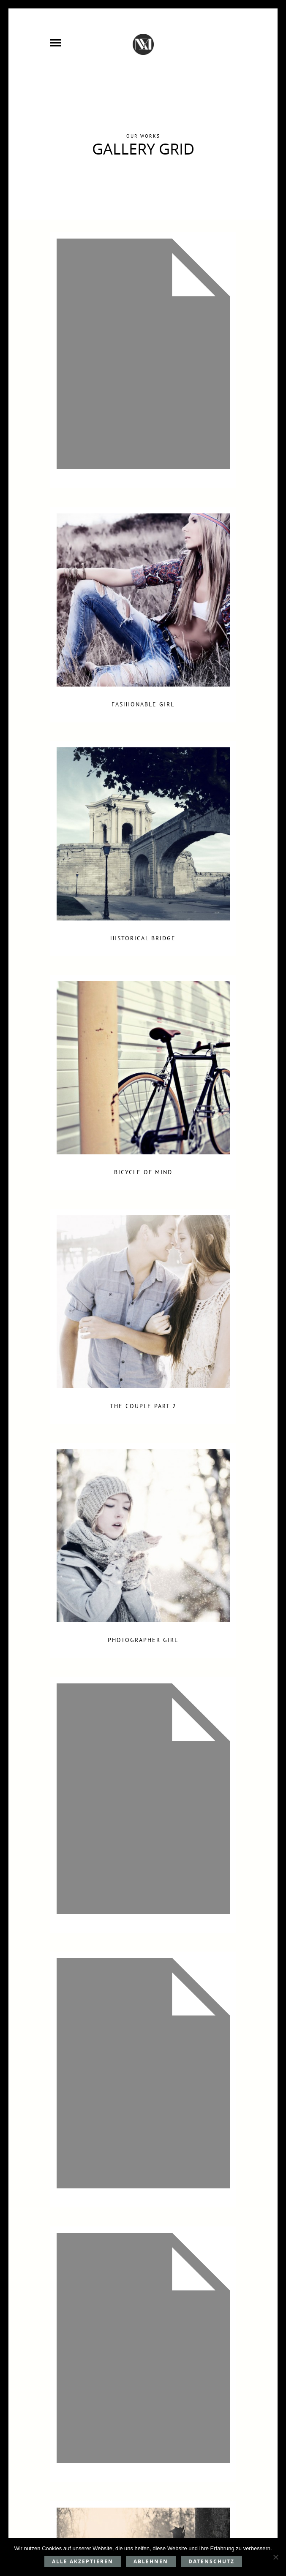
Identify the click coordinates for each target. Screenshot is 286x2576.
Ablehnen (150, 2561)
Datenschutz (211, 2561)
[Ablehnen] (275, 2557)
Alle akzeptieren (82, 2561)
